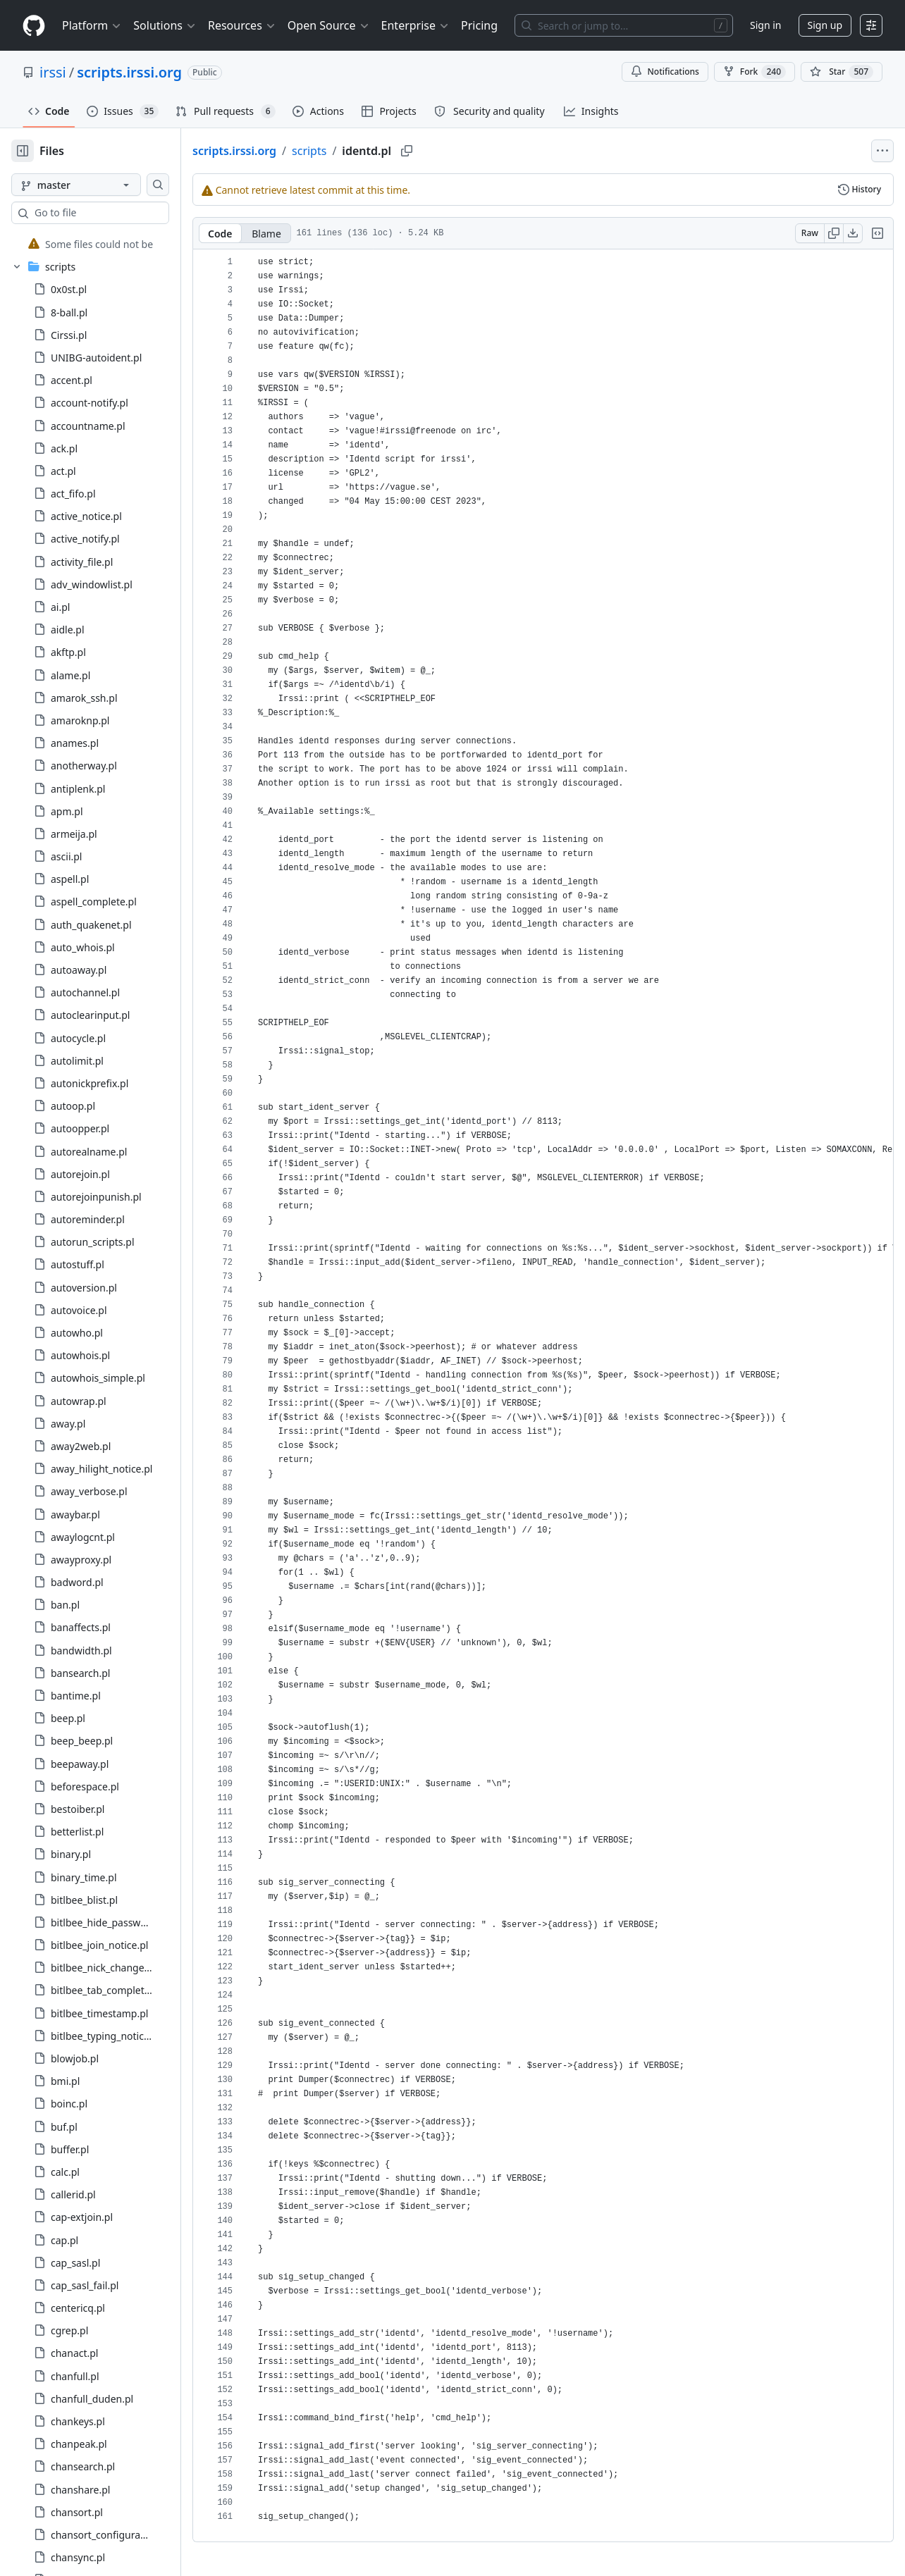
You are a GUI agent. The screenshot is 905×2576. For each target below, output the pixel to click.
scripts (354, 151)
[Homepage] (34, 25)
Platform (92, 25)
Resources (242, 25)
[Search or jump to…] (623, 25)
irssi (52, 72)
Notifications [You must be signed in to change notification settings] (665, 72)
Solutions (165, 25)
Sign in (765, 25)
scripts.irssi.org (129, 72)
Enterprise (415, 25)
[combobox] (118, 212)
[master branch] (98, 184)
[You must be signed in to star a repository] (841, 72)
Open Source (329, 25)
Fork (754, 72)
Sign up (825, 25)
